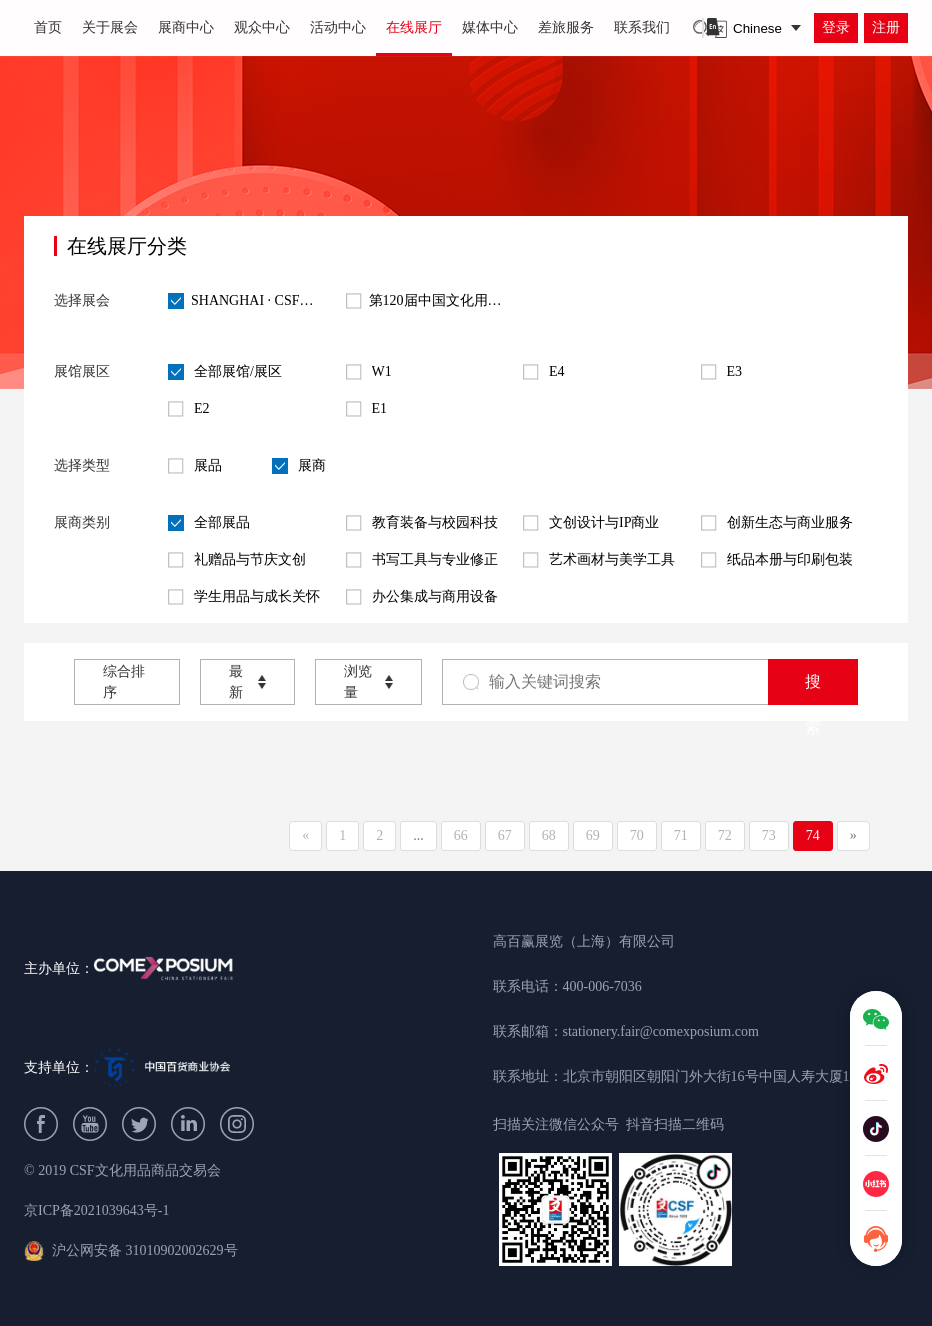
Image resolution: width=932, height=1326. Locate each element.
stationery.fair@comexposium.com (661, 1031)
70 (637, 835)
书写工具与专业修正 (422, 560)
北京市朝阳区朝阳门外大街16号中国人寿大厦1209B (721, 1076)
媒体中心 (490, 27)
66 (461, 835)
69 (593, 835)
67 (505, 835)
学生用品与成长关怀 (244, 597)
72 (725, 835)
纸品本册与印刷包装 (777, 560)
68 (549, 835)
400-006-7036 (602, 986)
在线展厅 (414, 27)
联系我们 (642, 27)
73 (769, 835)
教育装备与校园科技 (422, 523)
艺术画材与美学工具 (599, 560)
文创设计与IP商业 (591, 523)
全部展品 (209, 523)
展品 (195, 466)
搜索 (813, 689)
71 (681, 835)
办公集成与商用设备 (422, 597)
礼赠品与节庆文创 (237, 560)
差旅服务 (566, 27)
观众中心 (262, 27)
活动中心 (338, 27)
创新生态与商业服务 (777, 523)
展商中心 (186, 27)
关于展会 (110, 27)
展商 (299, 466)
